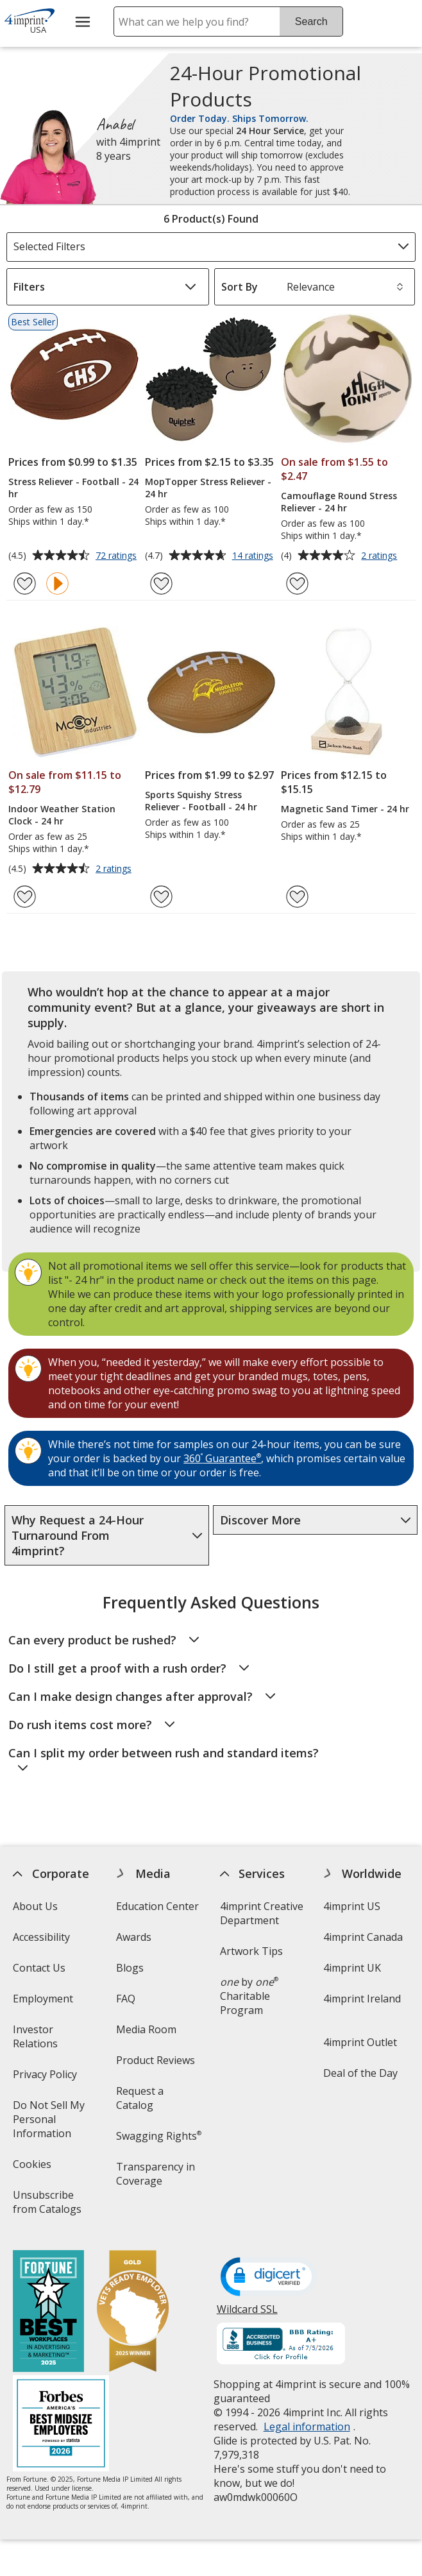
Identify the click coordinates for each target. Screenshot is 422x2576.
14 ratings (254, 556)
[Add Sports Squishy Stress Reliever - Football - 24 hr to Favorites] (161, 897)
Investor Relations (53, 2040)
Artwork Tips (250, 1951)
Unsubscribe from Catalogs (58, 2206)
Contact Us (39, 1968)
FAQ (125, 1999)
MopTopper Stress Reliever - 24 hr (208, 487)
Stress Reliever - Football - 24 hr (73, 487)
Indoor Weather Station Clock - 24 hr (61, 815)
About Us (35, 1906)
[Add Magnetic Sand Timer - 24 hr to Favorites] (297, 897)
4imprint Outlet (359, 2042)
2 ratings (380, 556)
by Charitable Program (248, 1996)
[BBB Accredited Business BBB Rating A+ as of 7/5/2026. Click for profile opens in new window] (280, 2345)
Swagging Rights (158, 2136)
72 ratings (118, 556)
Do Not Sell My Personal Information (58, 2123)
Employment (43, 1999)
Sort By (239, 287)
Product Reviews (155, 2060)
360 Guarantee (222, 1458)
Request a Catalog (140, 2098)
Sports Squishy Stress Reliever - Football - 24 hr (201, 801)
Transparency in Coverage (157, 2178)
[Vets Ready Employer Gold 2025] (132, 2312)
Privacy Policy (46, 2078)
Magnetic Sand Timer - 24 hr (345, 809)
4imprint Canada (362, 1937)
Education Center (157, 1906)
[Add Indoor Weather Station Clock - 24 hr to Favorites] (25, 897)
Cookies (34, 2168)
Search (311, 21)
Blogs (130, 1968)
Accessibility (41, 1937)
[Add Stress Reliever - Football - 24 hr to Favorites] (25, 583)
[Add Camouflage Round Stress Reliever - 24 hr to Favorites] (297, 583)
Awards (133, 1937)
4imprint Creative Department (261, 1913)
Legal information (306, 2426)
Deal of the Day (360, 2073)
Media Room (146, 2029)
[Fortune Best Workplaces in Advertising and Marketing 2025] (48, 2312)
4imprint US (351, 1906)
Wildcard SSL (246, 2314)
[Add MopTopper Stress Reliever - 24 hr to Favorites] (161, 583)
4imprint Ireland (361, 1999)
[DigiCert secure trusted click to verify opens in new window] (268, 2277)
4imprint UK (351, 1968)
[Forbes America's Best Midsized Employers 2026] (60, 2425)
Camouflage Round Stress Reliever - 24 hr (339, 502)
